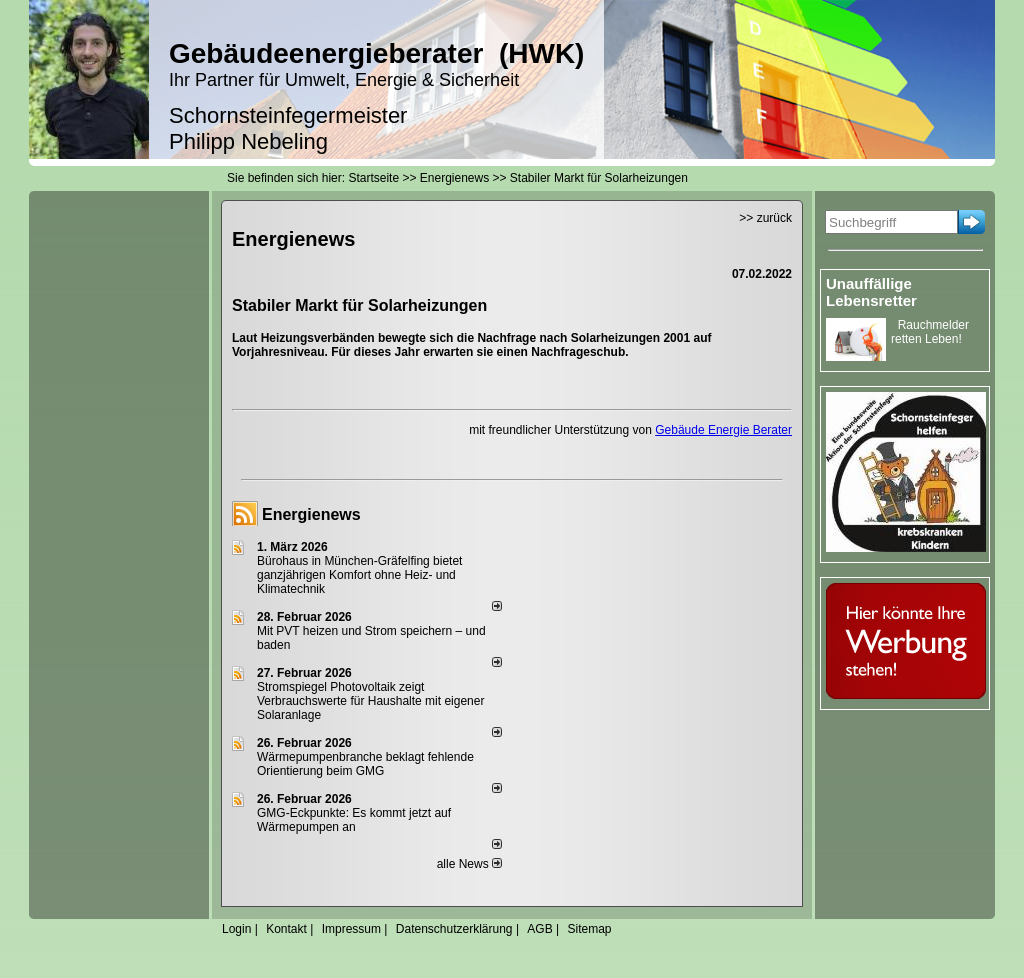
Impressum (351, 929)
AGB (539, 929)
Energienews (311, 514)
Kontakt (286, 929)
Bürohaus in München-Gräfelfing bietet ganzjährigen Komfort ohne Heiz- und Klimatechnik (359, 575)
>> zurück (765, 218)
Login (236, 929)
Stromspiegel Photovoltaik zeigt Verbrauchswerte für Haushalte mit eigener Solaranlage (370, 701)
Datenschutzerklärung (454, 929)
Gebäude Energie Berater (723, 430)
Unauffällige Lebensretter (871, 292)
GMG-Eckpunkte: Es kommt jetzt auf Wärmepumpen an (354, 820)
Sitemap (589, 929)
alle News (469, 864)
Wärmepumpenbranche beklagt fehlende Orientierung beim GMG (365, 764)
